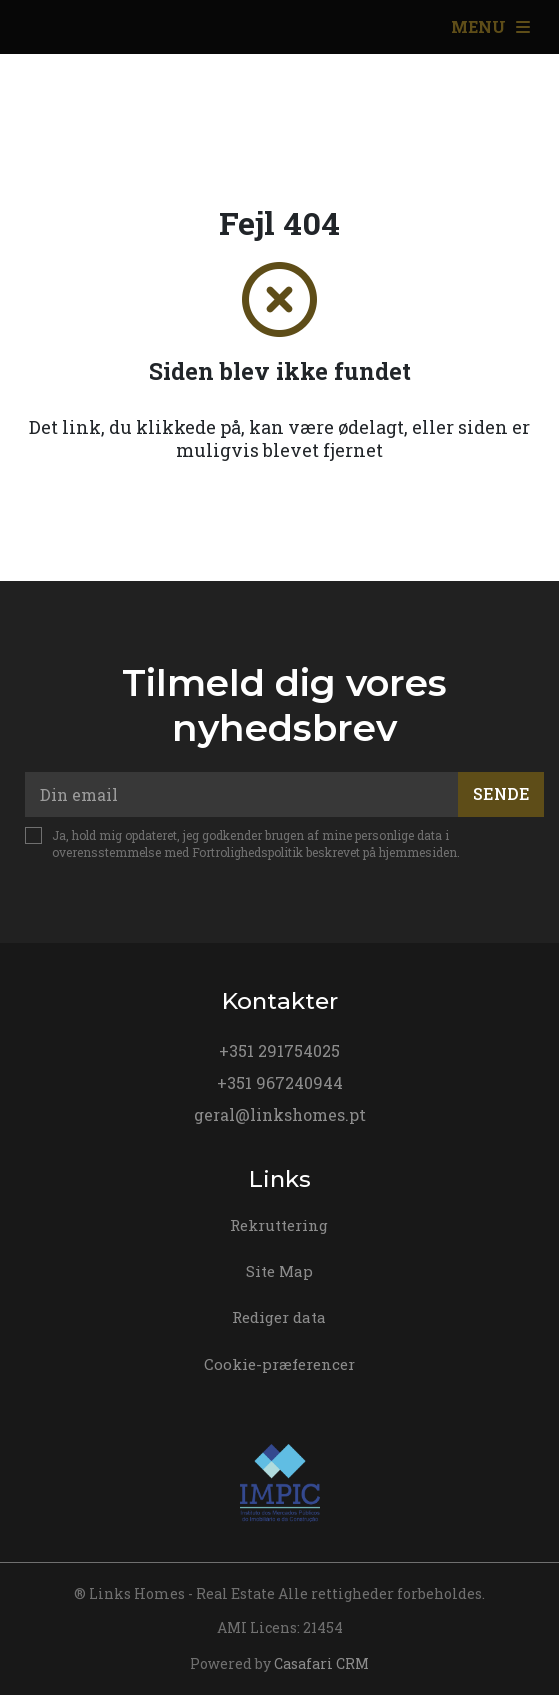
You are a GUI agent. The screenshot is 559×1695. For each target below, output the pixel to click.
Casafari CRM (321, 1663)
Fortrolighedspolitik (247, 852)
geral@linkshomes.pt (280, 1114)
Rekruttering (279, 1225)
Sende (501, 793)
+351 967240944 (280, 1082)
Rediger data (279, 1317)
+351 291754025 (279, 1050)
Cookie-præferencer (279, 1364)
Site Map (279, 1271)
